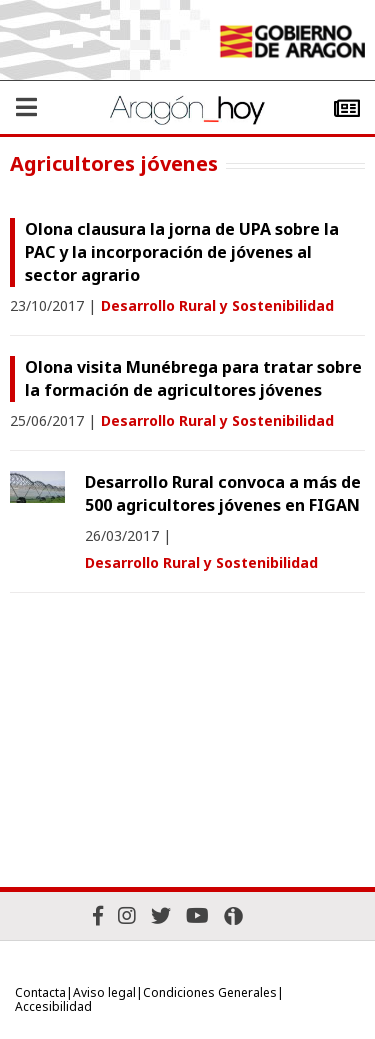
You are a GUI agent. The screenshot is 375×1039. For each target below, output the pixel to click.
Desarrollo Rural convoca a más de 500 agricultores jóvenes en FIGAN (223, 493)
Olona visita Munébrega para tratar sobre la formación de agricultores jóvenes (193, 378)
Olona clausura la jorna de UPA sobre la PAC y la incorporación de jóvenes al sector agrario (182, 252)
